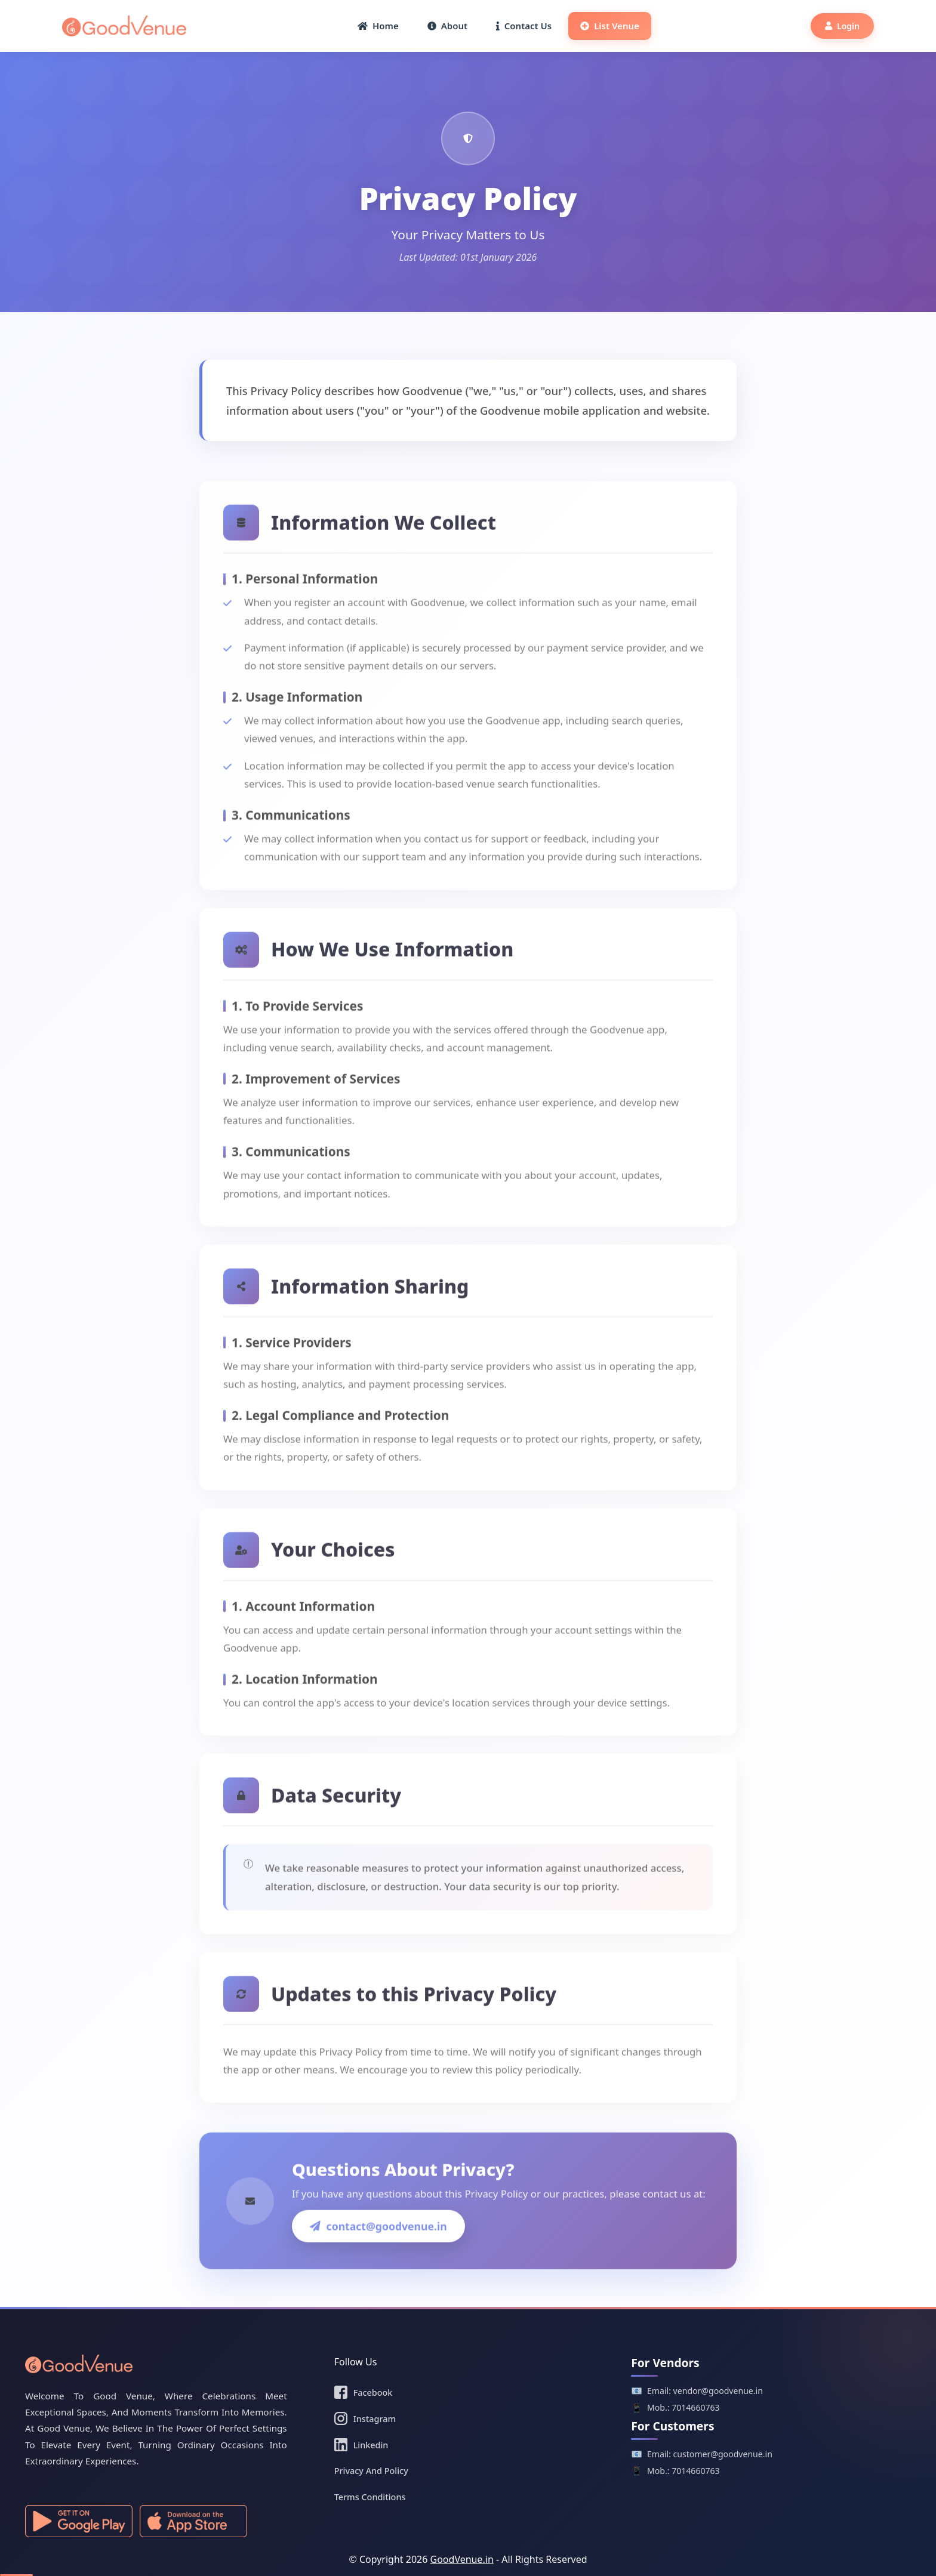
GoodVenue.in (462, 2559)
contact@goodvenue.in (378, 2256)
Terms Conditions (370, 2497)
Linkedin (361, 2444)
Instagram (365, 2418)
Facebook (363, 2392)
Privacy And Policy (371, 2470)
